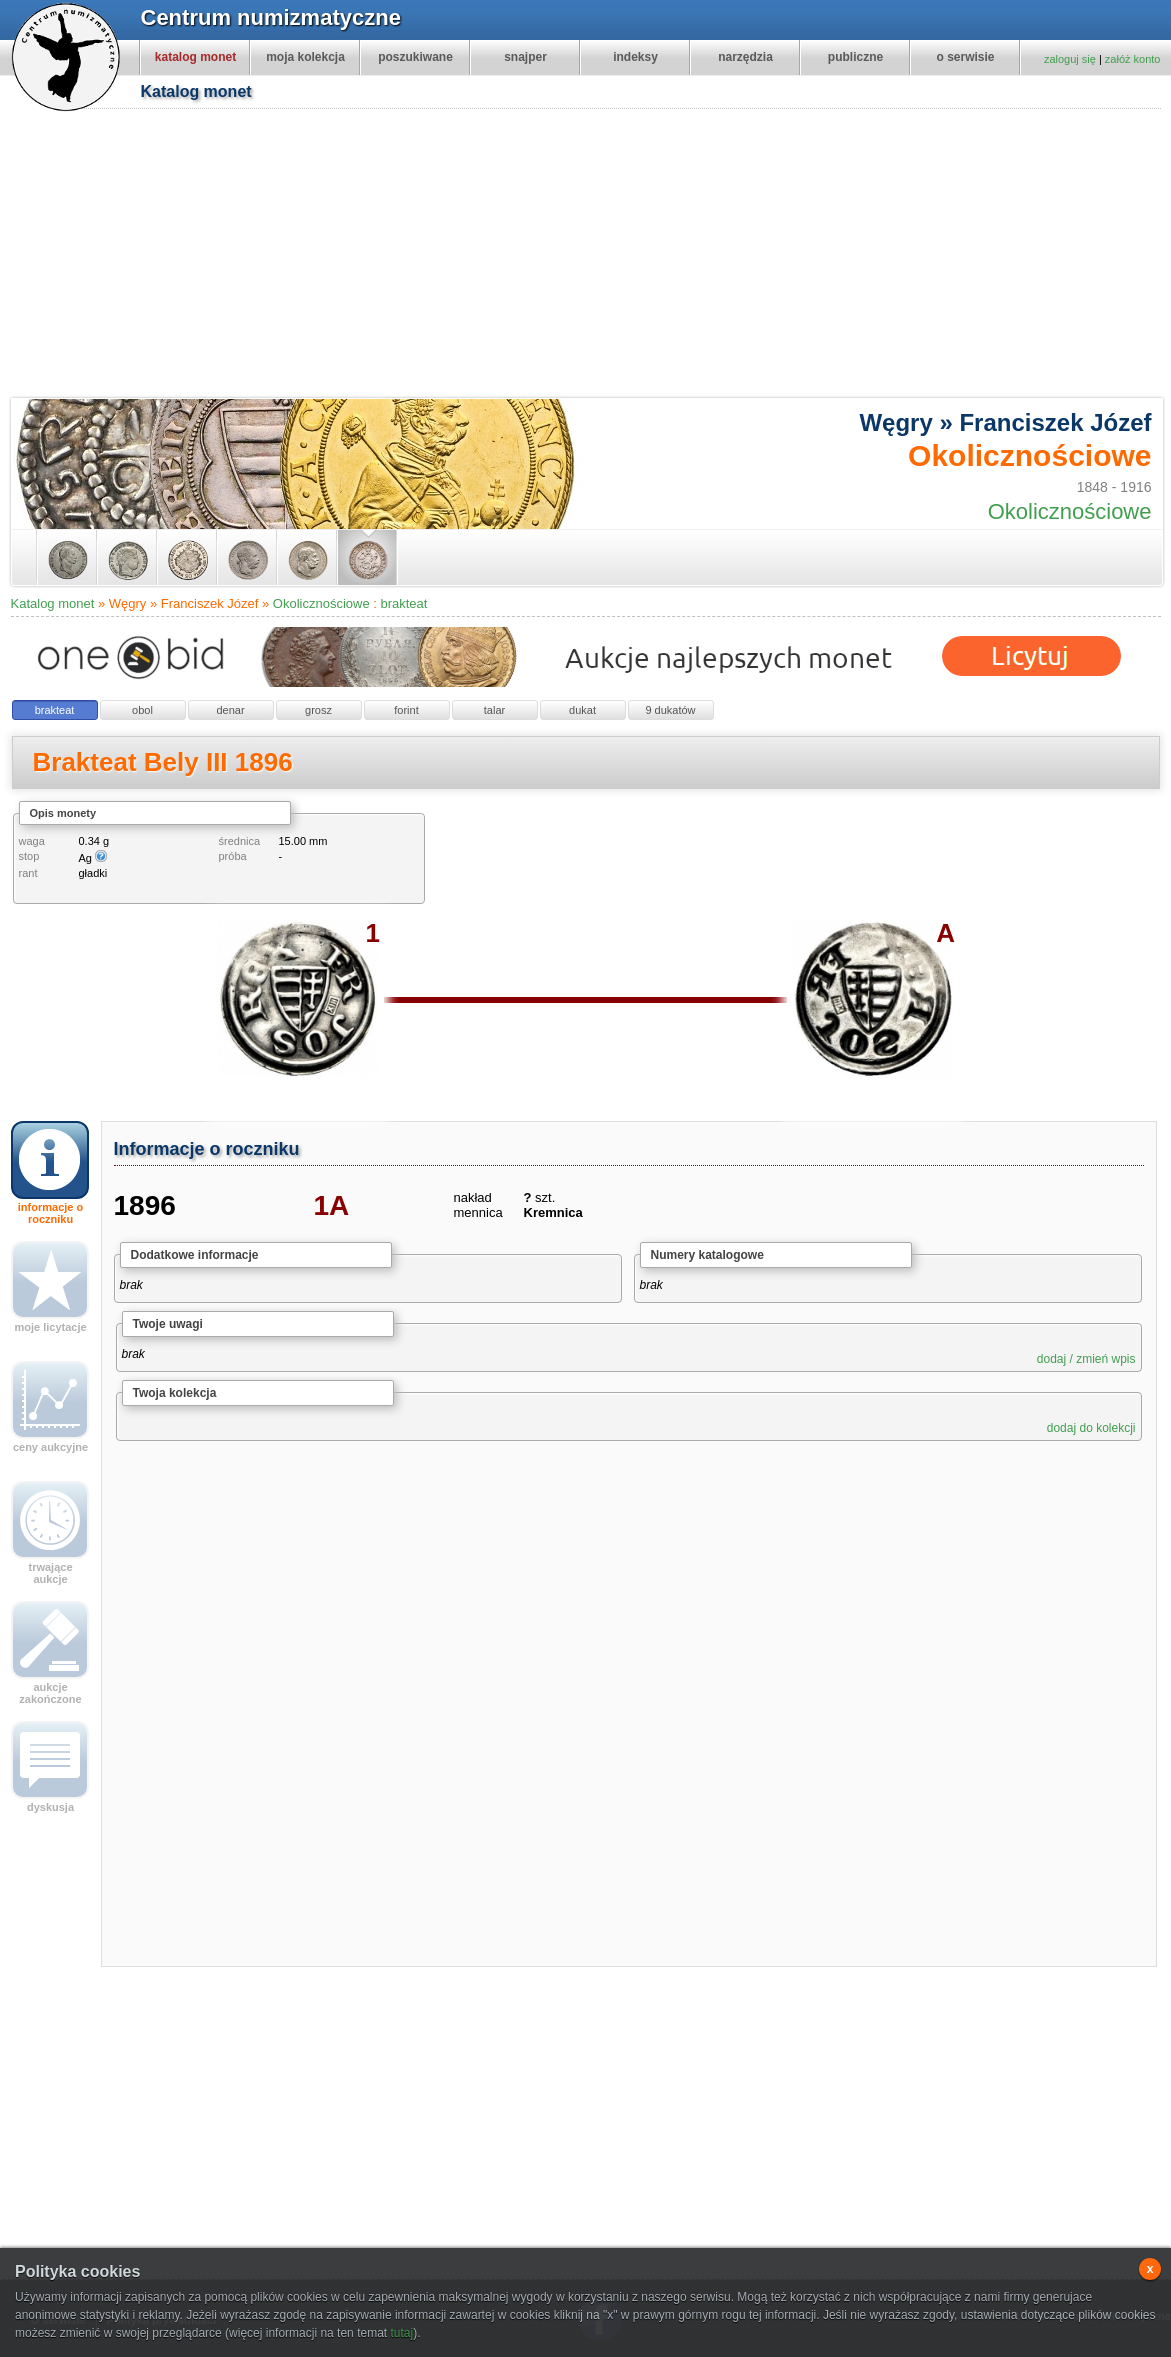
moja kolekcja (305, 57)
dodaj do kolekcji (1091, 1428)
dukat (582, 710)
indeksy (635, 57)
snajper (525, 57)
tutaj (401, 2333)
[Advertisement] (562, 256)
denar (230, 710)
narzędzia (745, 57)
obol (142, 710)
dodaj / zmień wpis (1086, 1359)
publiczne (855, 57)
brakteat (403, 603)
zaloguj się (1070, 59)
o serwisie (965, 57)
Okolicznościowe (321, 603)
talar (494, 710)
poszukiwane (415, 57)
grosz (318, 710)
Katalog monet (53, 603)
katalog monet (195, 57)
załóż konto (1133, 59)
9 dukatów (670, 710)
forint (406, 710)
